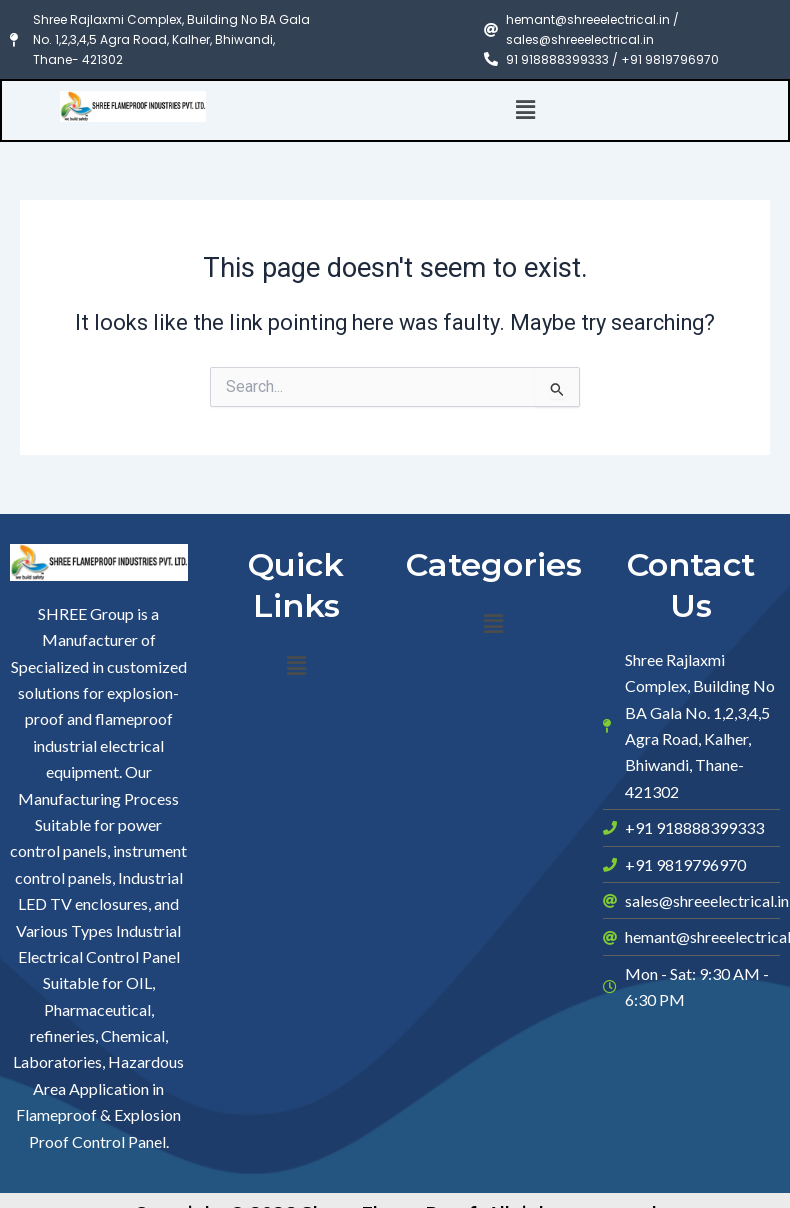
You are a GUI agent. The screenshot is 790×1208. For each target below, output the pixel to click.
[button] (526, 110)
